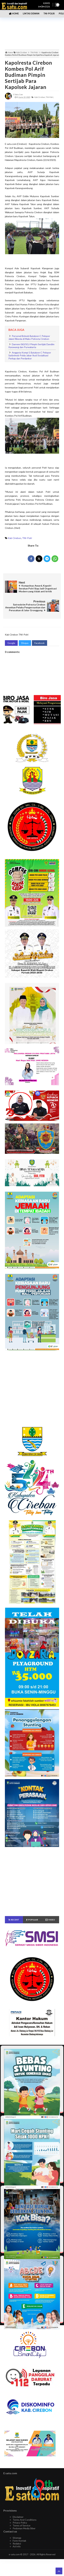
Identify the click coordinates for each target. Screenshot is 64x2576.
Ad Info (17, 2546)
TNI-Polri (27, 538)
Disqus (25, 643)
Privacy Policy (20, 2522)
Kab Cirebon (14, 538)
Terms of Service (21, 2525)
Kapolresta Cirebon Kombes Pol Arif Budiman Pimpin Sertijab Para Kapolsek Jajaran (28, 75)
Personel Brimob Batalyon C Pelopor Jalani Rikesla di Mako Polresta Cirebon (29, 337)
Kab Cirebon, (39, 97)
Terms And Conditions (24, 2519)
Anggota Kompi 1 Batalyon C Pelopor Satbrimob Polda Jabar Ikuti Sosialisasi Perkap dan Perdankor (29, 355)
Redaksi (17, 2543)
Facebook (39, 643)
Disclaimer (18, 2516)
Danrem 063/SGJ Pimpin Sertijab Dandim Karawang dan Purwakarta (31, 346)
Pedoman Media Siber (24, 2528)
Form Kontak (19, 2540)
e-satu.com (14, 2554)
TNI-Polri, (50, 97)
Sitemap (17, 2537)
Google (11, 643)
